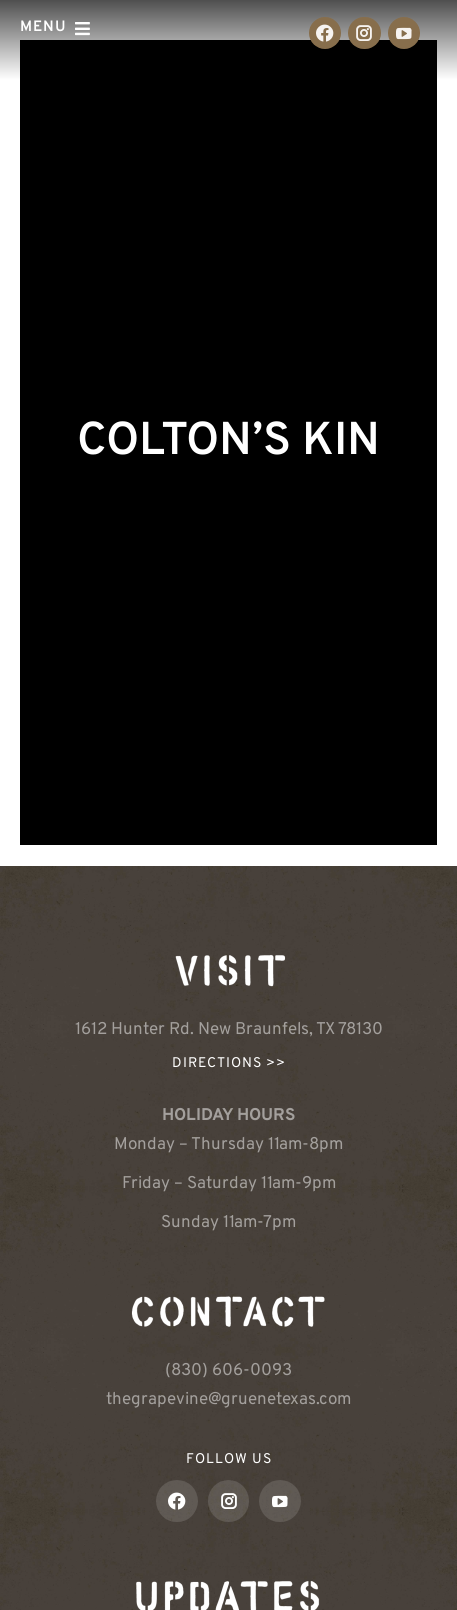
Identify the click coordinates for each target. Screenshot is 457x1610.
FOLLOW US (229, 1459)
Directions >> (229, 1063)
